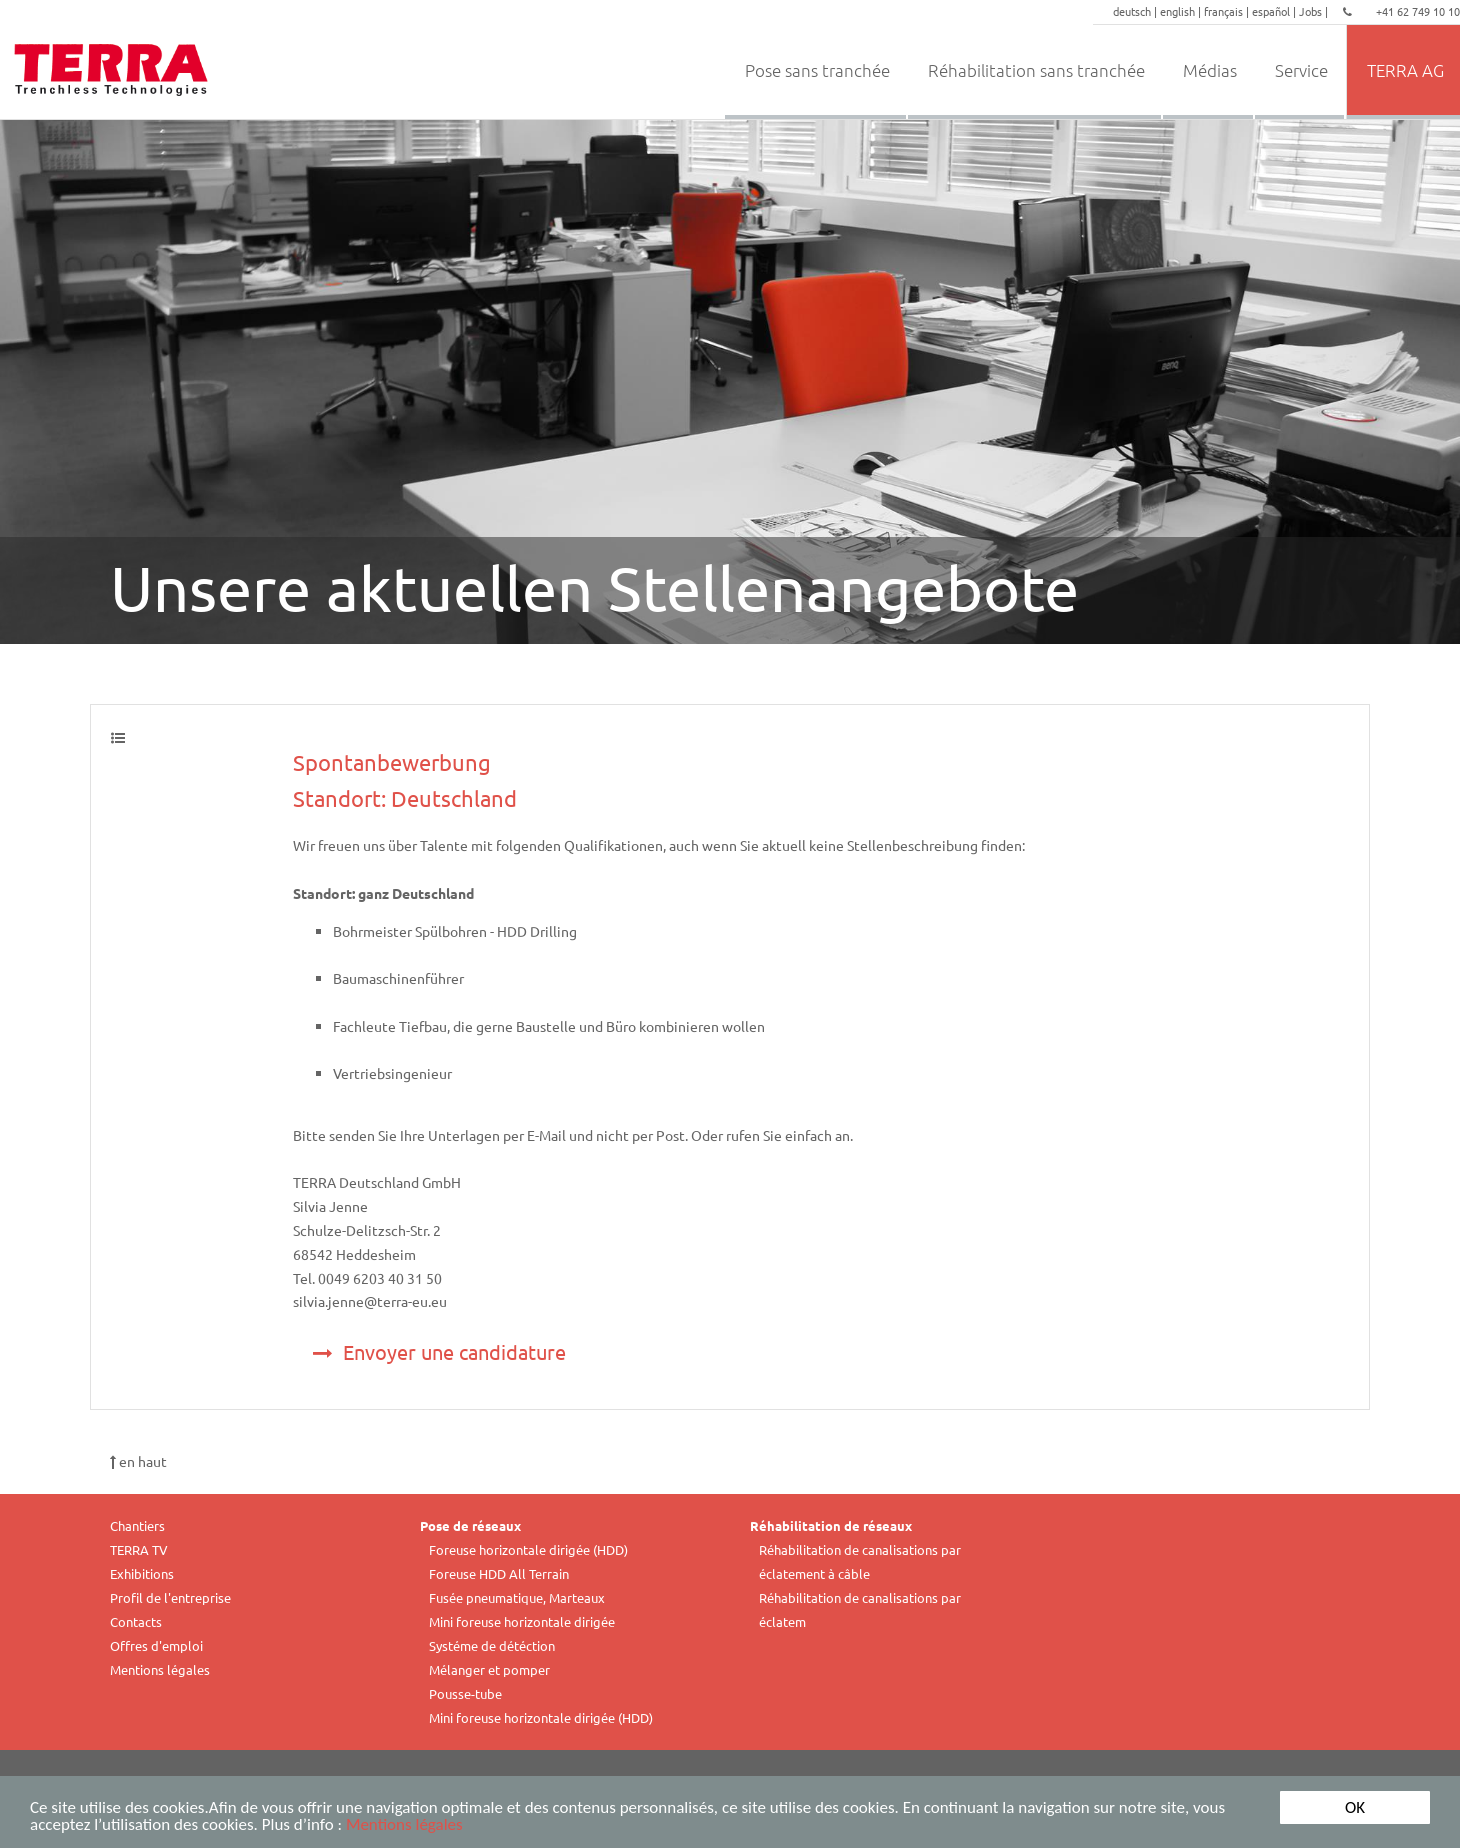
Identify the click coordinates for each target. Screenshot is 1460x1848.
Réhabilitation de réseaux (831, 1525)
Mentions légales (404, 1826)
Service (1301, 70)
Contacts (136, 1621)
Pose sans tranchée (817, 70)
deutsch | (1136, 11)
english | (1182, 11)
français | (1228, 11)
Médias (1210, 70)
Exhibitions (142, 1573)
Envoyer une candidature (439, 1351)
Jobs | (1315, 11)
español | (1275, 11)
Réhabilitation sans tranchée (1036, 70)
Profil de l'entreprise (170, 1597)
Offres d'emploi (156, 1645)
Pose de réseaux (470, 1525)
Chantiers (137, 1525)
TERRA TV (139, 1549)
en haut (138, 1461)
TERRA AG (1405, 70)
